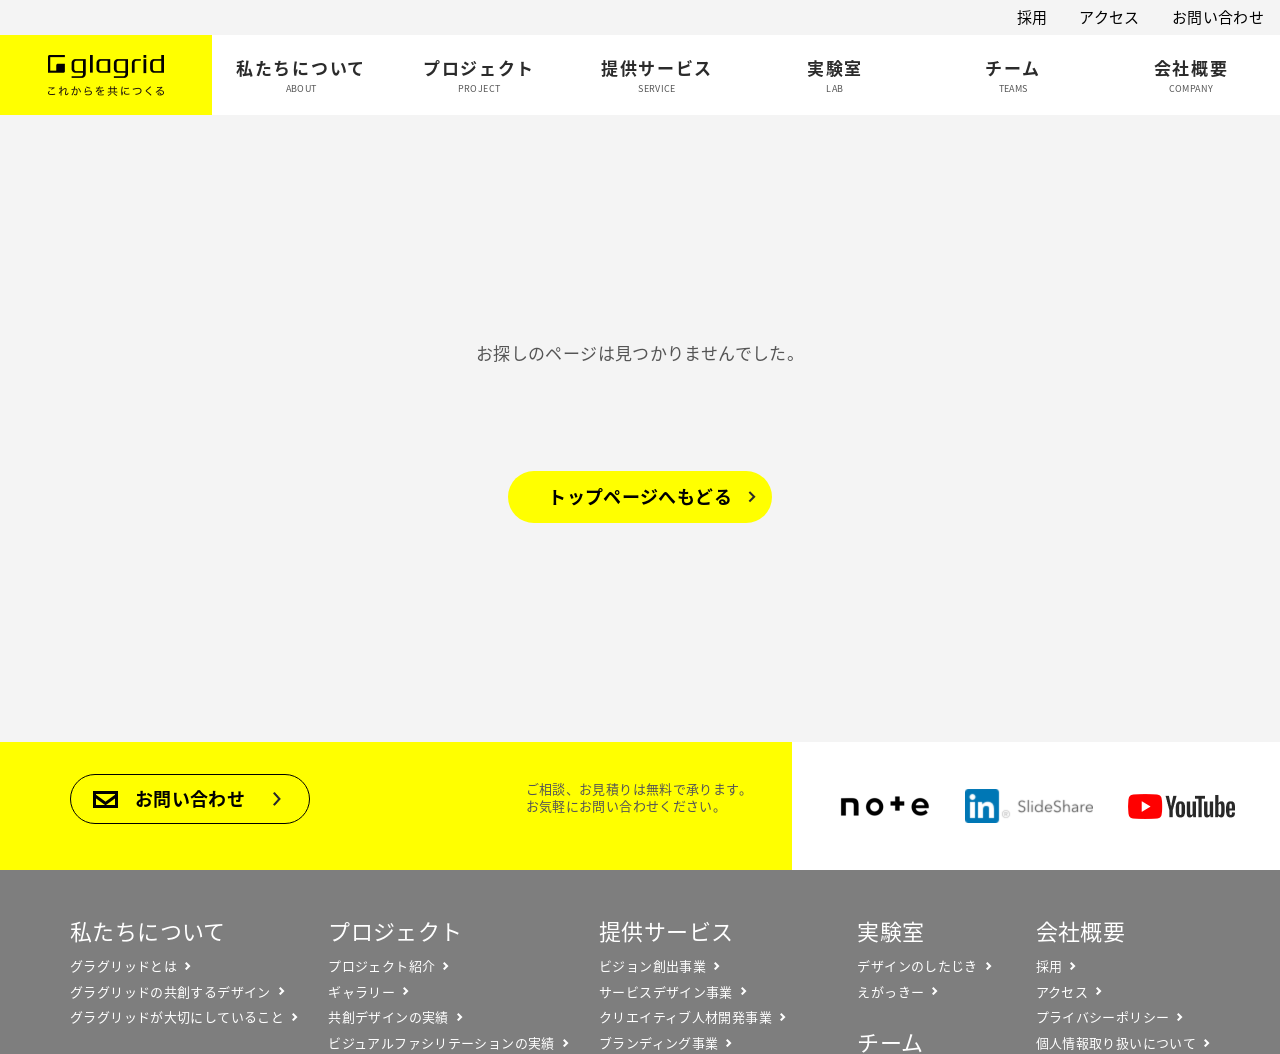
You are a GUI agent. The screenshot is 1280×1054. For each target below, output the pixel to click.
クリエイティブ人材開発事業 (685, 1017)
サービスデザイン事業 (666, 992)
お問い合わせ (1218, 17)
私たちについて (148, 930)
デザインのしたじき (917, 966)
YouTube (1181, 806)
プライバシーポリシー (1103, 1017)
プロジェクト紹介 (381, 966)
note (885, 806)
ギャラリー (361, 992)
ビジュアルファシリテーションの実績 (441, 1043)
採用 (1032, 17)
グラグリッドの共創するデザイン (170, 992)
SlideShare (1029, 806)
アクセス (1109, 17)
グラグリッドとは (123, 966)
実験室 (890, 930)
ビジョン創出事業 (652, 966)
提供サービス (666, 930)
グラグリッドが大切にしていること (177, 1017)
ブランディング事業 (658, 1043)
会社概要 (1081, 930)
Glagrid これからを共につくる (106, 75)
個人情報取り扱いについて (1116, 1043)
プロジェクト (395, 930)
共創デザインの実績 (388, 1017)
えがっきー (890, 992)
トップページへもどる (640, 496)
